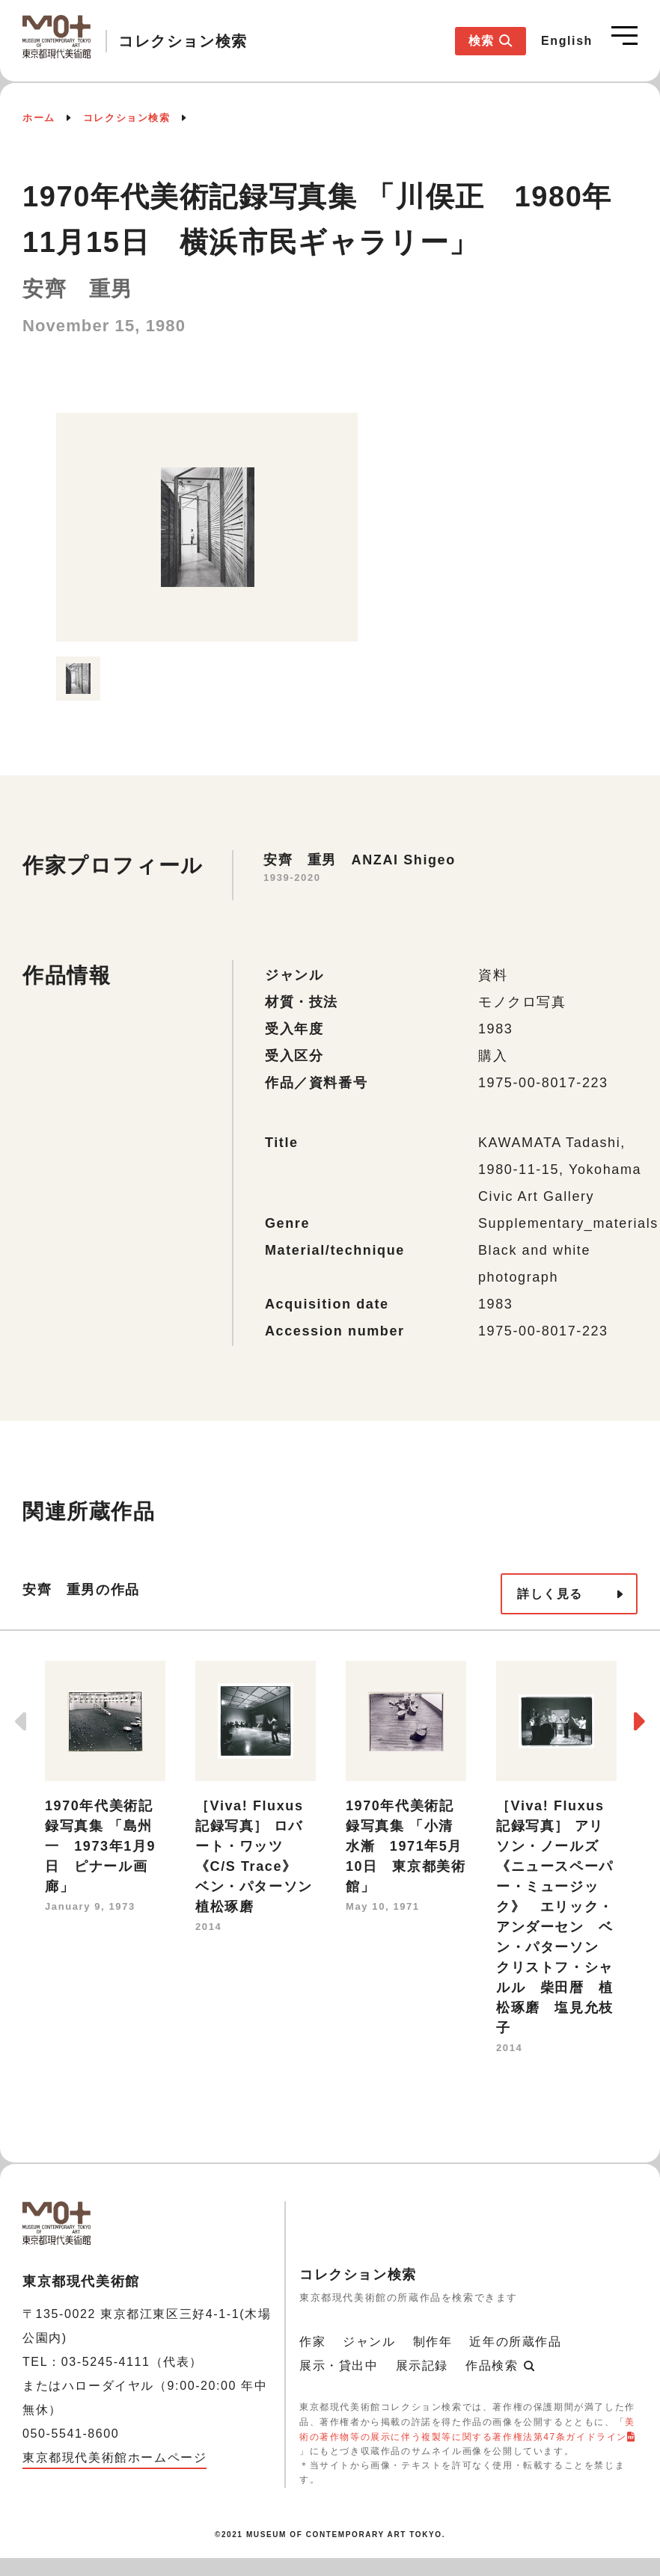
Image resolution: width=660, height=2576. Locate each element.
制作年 (433, 2341)
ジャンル (369, 2341)
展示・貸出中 (339, 2365)
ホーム (38, 117)
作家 (312, 2341)
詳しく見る (550, 1593)
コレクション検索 (127, 117)
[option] (207, 527)
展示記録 (422, 2365)
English (567, 40)
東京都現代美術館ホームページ (114, 2457)
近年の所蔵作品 (515, 2341)
